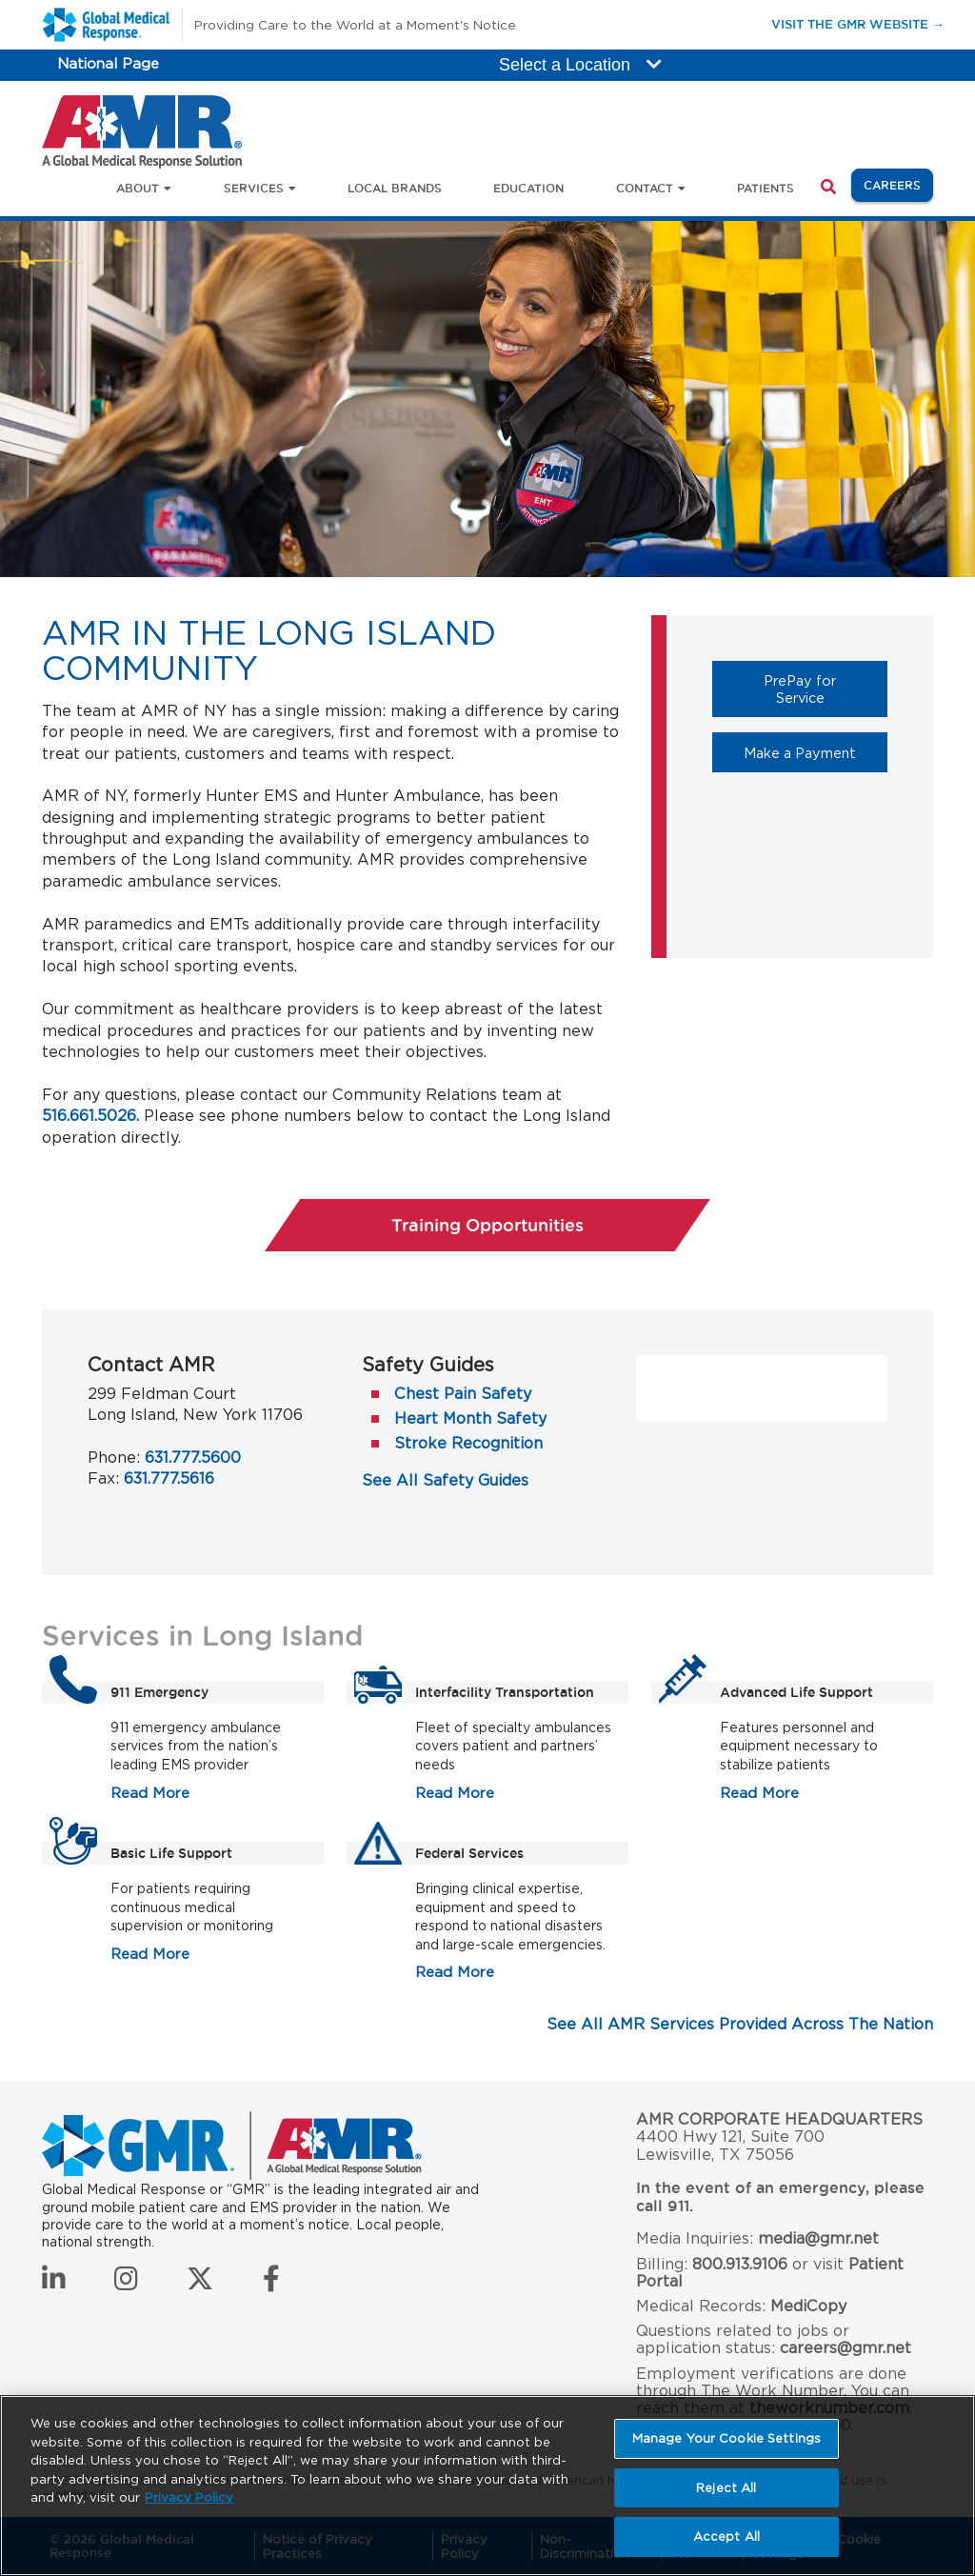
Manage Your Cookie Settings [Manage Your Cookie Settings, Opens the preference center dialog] (727, 2438)
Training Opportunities (487, 1225)
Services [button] (254, 188)
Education (528, 188)
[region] (487, 2485)
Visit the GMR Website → (858, 23)
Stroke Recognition (468, 1443)
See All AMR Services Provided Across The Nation (740, 2024)
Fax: (103, 1478)
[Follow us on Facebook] (271, 2283)
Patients (765, 188)
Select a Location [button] (580, 64)
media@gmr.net (818, 2238)
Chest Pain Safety (462, 1394)
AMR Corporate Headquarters (779, 2119)
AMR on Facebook (722, 1380)
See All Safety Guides (445, 1480)
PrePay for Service (825, 689)
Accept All (726, 2536)
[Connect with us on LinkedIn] (54, 2283)
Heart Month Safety (470, 1418)
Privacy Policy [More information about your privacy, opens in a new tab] (189, 2497)
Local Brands (395, 188)
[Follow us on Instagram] (126, 2283)
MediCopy (808, 2306)
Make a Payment (815, 752)
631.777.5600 (193, 1457)
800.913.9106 (739, 2264)
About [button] (137, 188)
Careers (898, 183)
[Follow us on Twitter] (200, 2283)
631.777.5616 (169, 1478)
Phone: (114, 1457)
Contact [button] (644, 188)
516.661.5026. (90, 1116)
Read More (149, 1793)
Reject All (726, 2488)
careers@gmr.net (845, 2348)
